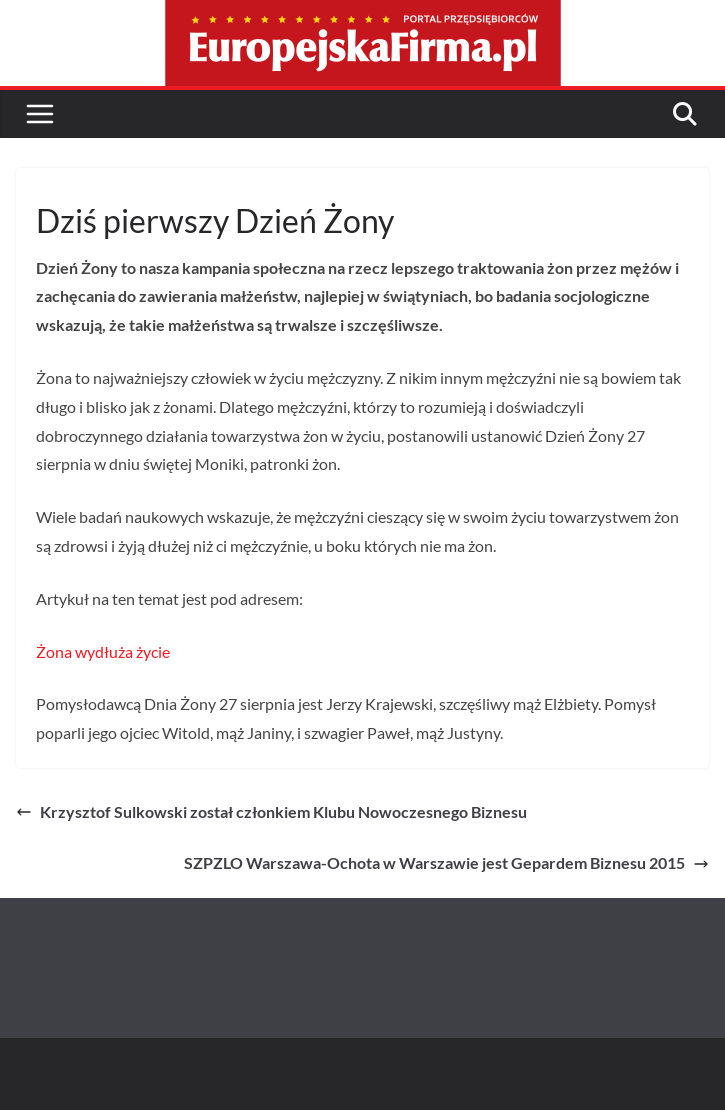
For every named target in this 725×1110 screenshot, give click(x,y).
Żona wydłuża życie (103, 651)
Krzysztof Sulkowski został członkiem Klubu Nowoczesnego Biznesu (271, 811)
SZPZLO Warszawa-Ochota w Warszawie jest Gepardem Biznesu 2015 (446, 862)
